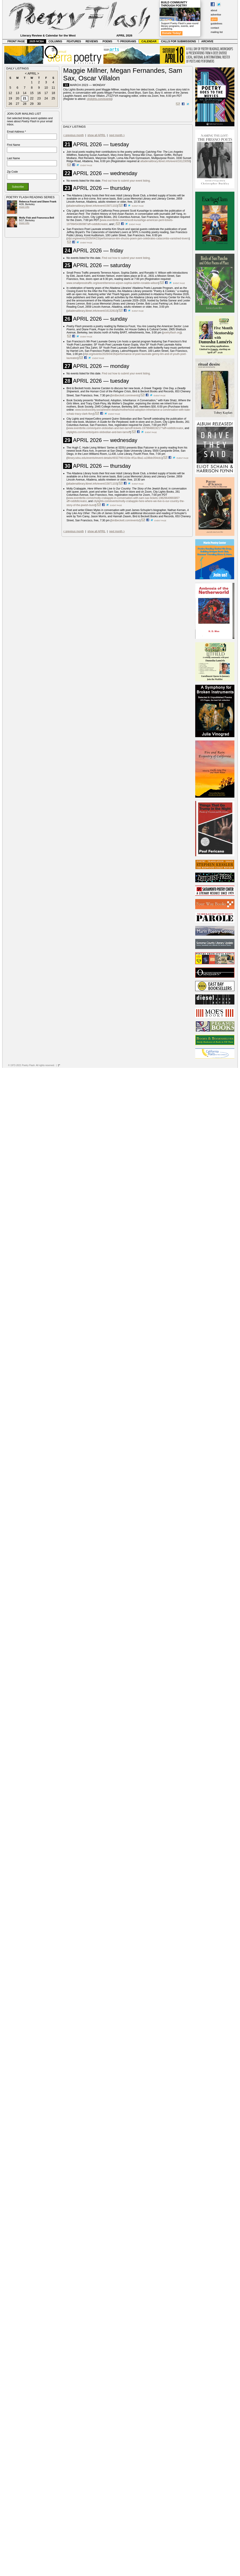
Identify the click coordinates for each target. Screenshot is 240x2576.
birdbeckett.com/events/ (125, 520)
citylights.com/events (99, 99)
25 (53, 98)
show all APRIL (96, 135)
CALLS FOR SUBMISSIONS (178, 41)
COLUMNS (55, 41)
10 (46, 87)
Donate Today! (171, 33)
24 (46, 98)
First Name (13, 145)
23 (39, 98)
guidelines (216, 23)
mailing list (217, 32)
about (214, 10)
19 (10, 98)
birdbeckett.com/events (125, 395)
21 (24, 98)
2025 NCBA (37, 41)
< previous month (73, 135)
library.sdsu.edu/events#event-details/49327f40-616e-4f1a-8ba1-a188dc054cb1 (114, 457)
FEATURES (74, 41)
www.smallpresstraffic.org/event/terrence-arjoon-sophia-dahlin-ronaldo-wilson (112, 283)
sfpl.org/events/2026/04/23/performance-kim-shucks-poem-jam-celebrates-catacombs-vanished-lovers (128, 238)
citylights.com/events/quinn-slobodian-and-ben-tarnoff (98, 432)
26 (10, 103)
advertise (216, 14)
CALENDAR (148, 41)
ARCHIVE (207, 41)
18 (53, 93)
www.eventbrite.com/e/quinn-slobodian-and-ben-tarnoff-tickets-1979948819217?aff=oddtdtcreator (125, 428)
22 (32, 98)
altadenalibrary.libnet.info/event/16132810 (92, 310)
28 (24, 103)
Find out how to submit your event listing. (126, 180)
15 (32, 93)
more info (24, 207)
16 (39, 93)
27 (17, 103)
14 (24, 93)
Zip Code (12, 171)
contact (215, 27)
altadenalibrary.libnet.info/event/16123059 (165, 161)
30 (39, 103)
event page (86, 165)
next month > (117, 135)
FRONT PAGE (16, 41)
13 (17, 93)
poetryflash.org (172, 332)
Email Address (16, 131)
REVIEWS (92, 41)
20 (17, 98)
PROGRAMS (126, 41)
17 (46, 93)
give (214, 19)
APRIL (32, 73)
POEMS (107, 41)
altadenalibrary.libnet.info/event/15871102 (92, 205)
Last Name (13, 158)
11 (53, 87)
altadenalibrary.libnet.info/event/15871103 (92, 483)
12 (10, 93)
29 (32, 103)
